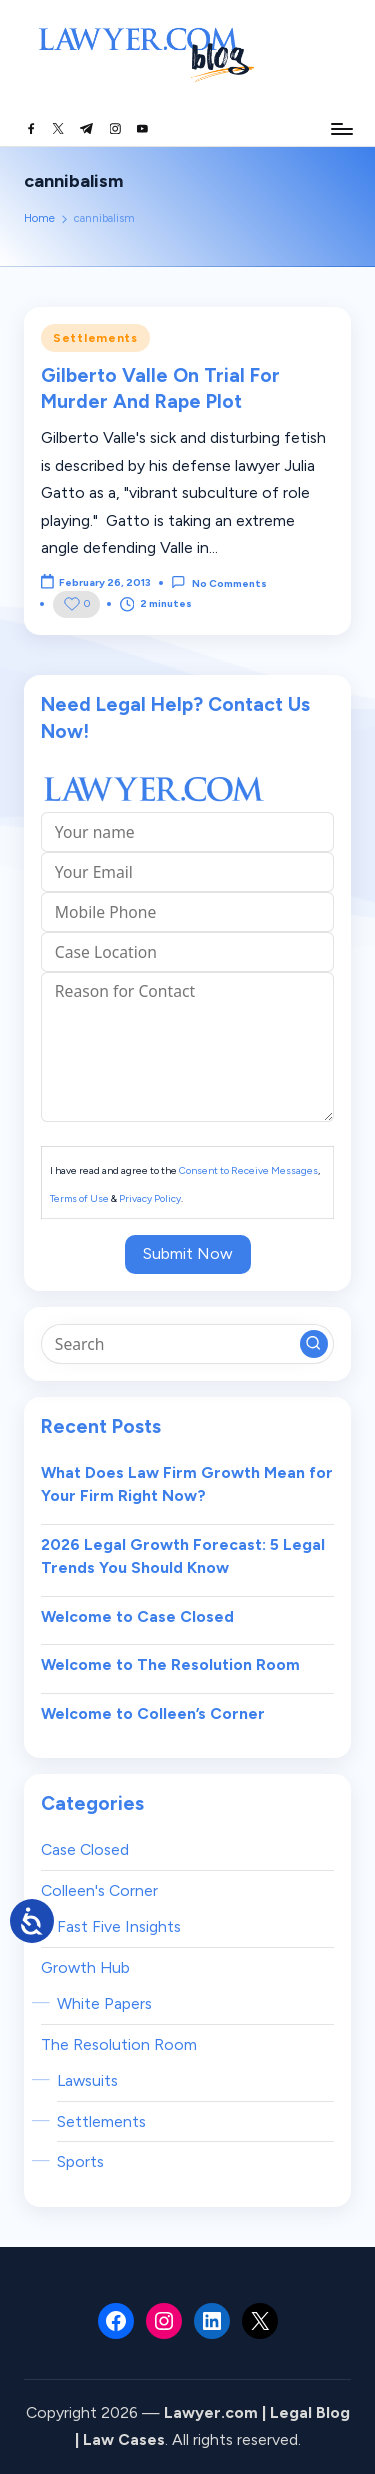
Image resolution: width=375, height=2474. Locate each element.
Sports (80, 2161)
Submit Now (188, 1253)
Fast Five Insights (119, 1926)
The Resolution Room (119, 2044)
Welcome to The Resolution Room (170, 1664)
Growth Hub (85, 1967)
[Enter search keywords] (187, 1344)
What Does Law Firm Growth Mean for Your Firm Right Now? (187, 1484)
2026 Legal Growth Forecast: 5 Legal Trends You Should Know (183, 1556)
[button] (314, 1344)
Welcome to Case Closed (137, 1616)
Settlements (95, 338)
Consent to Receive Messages (248, 1170)
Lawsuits (87, 2080)
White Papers (104, 2003)
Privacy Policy (150, 1198)
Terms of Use (79, 1198)
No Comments (218, 582)
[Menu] (341, 128)
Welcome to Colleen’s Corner (153, 1713)
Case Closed (85, 1849)
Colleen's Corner (99, 1890)
